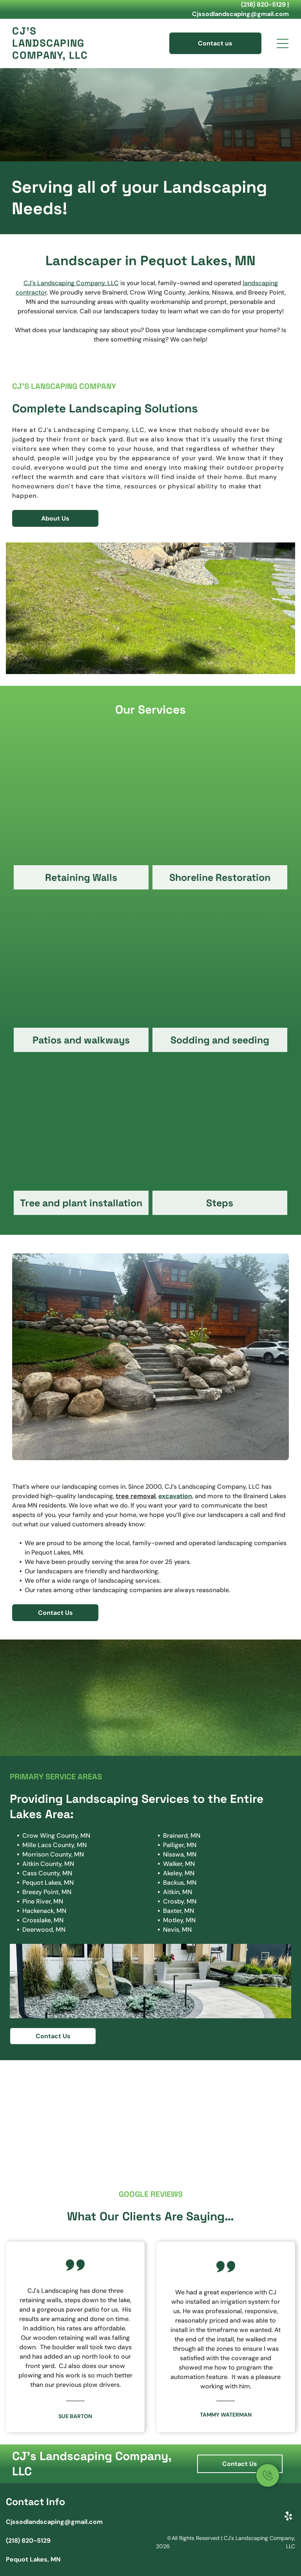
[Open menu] (282, 43)
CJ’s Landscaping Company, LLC (71, 283)
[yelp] (288, 2517)
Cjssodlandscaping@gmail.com (240, 14)
